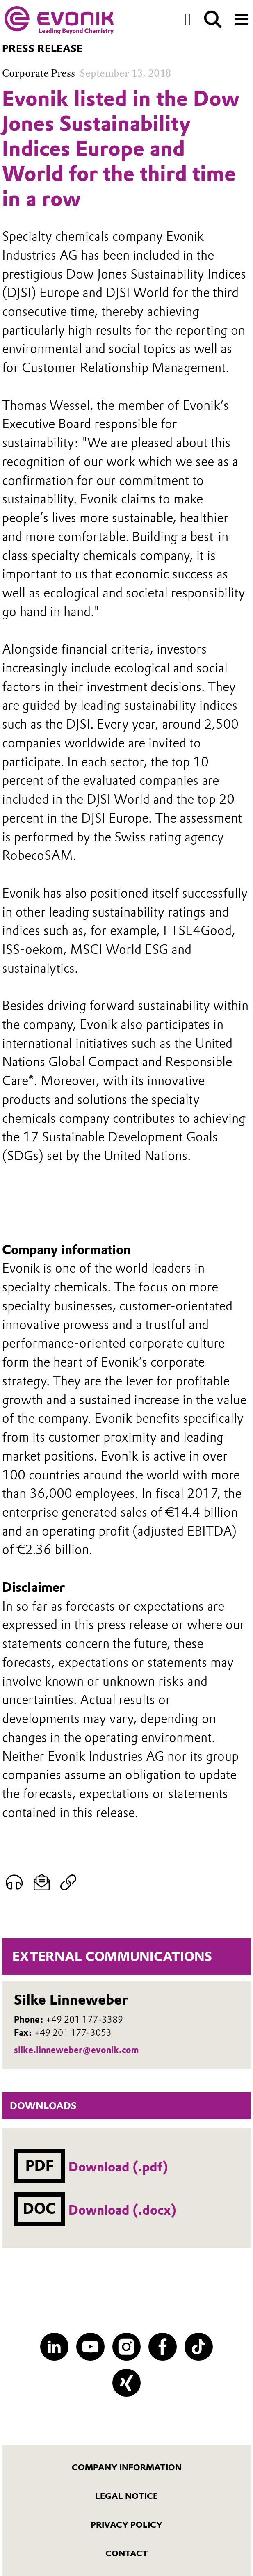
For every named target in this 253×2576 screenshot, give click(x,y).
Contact (126, 2553)
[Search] (213, 19)
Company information (127, 2467)
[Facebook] (162, 2347)
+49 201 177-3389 (84, 2019)
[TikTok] (199, 2347)
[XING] (126, 2383)
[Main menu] (241, 18)
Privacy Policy (126, 2524)
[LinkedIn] (54, 2347)
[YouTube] (90, 2347)
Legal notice (126, 2496)
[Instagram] (126, 2347)
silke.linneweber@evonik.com (76, 2050)
